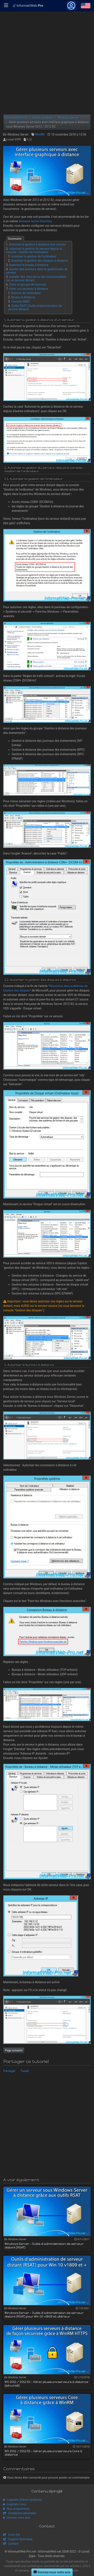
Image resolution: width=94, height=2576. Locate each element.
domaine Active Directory (35, 221)
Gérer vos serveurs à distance (28, 288)
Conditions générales (22, 2513)
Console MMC (20, 301)
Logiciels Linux (16, 2504)
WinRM (40, 134)
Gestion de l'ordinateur (26, 293)
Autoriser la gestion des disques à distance (39, 260)
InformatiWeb (27, 6)
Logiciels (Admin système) (24, 2499)
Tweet (24, 2071)
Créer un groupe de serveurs (27, 284)
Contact (13, 2543)
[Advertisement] (47, 63)
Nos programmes (18, 2508)
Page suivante (13, 2050)
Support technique (20, 2539)
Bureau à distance (23, 297)
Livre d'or (14, 2534)
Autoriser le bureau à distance (28, 265)
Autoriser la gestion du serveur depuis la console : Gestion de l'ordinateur (34, 250)
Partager (9, 2071)
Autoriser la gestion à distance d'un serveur (37, 244)
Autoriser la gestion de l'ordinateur (33, 256)
